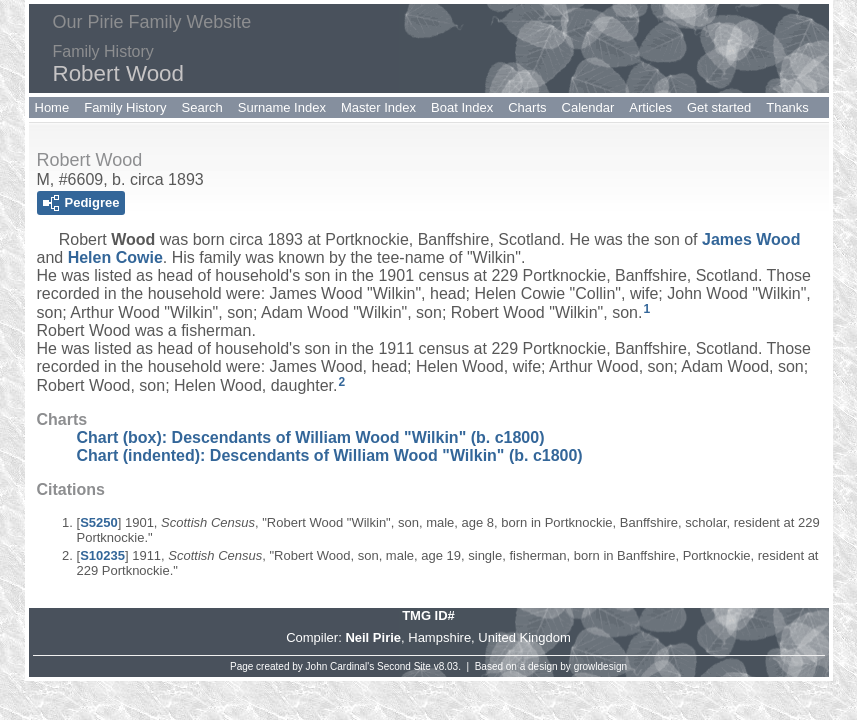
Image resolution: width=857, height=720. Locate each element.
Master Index (378, 107)
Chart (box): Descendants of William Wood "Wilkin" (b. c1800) (311, 437)
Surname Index (282, 107)
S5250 (99, 522)
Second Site (404, 666)
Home (52, 107)
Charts (527, 107)
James (751, 239)
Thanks (787, 107)
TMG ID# (428, 615)
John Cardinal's (340, 666)
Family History (125, 107)
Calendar (588, 107)
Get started (719, 107)
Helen (115, 257)
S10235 (102, 555)
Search (202, 107)
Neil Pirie (373, 637)
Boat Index (462, 107)
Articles (650, 107)
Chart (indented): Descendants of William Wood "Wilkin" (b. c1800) (330, 455)
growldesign (600, 666)
